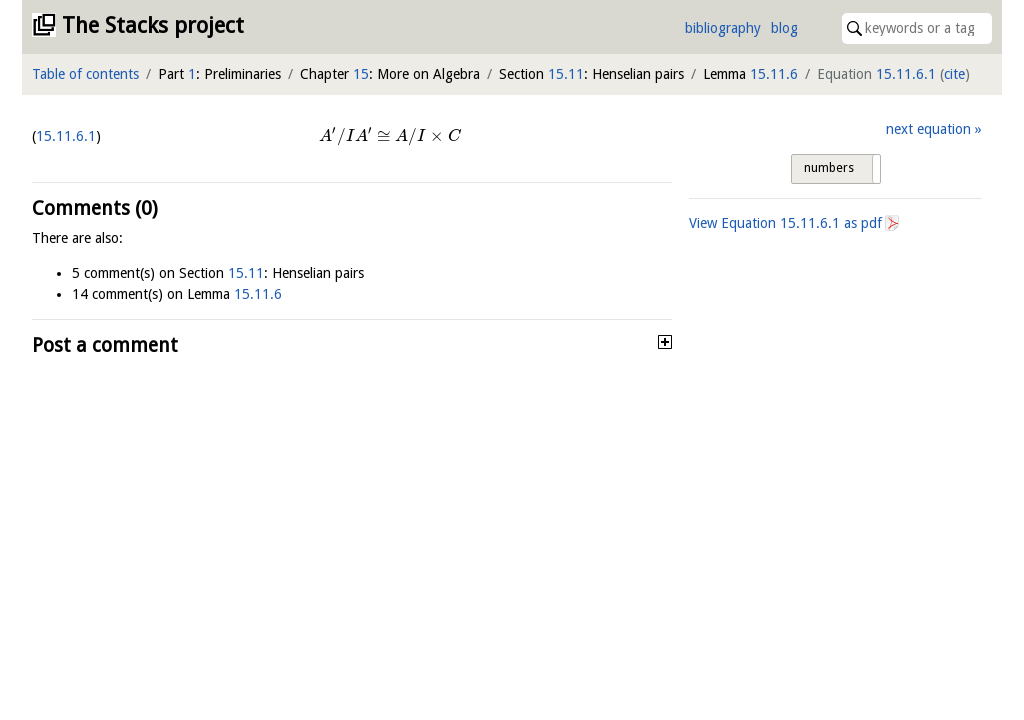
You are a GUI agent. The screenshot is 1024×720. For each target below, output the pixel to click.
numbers (829, 168)
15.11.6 (774, 74)
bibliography (723, 28)
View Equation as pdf (785, 223)
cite (954, 74)
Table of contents (85, 74)
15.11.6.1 (906, 74)
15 (361, 74)
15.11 (566, 74)
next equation (928, 129)
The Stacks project (153, 25)
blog (784, 28)
